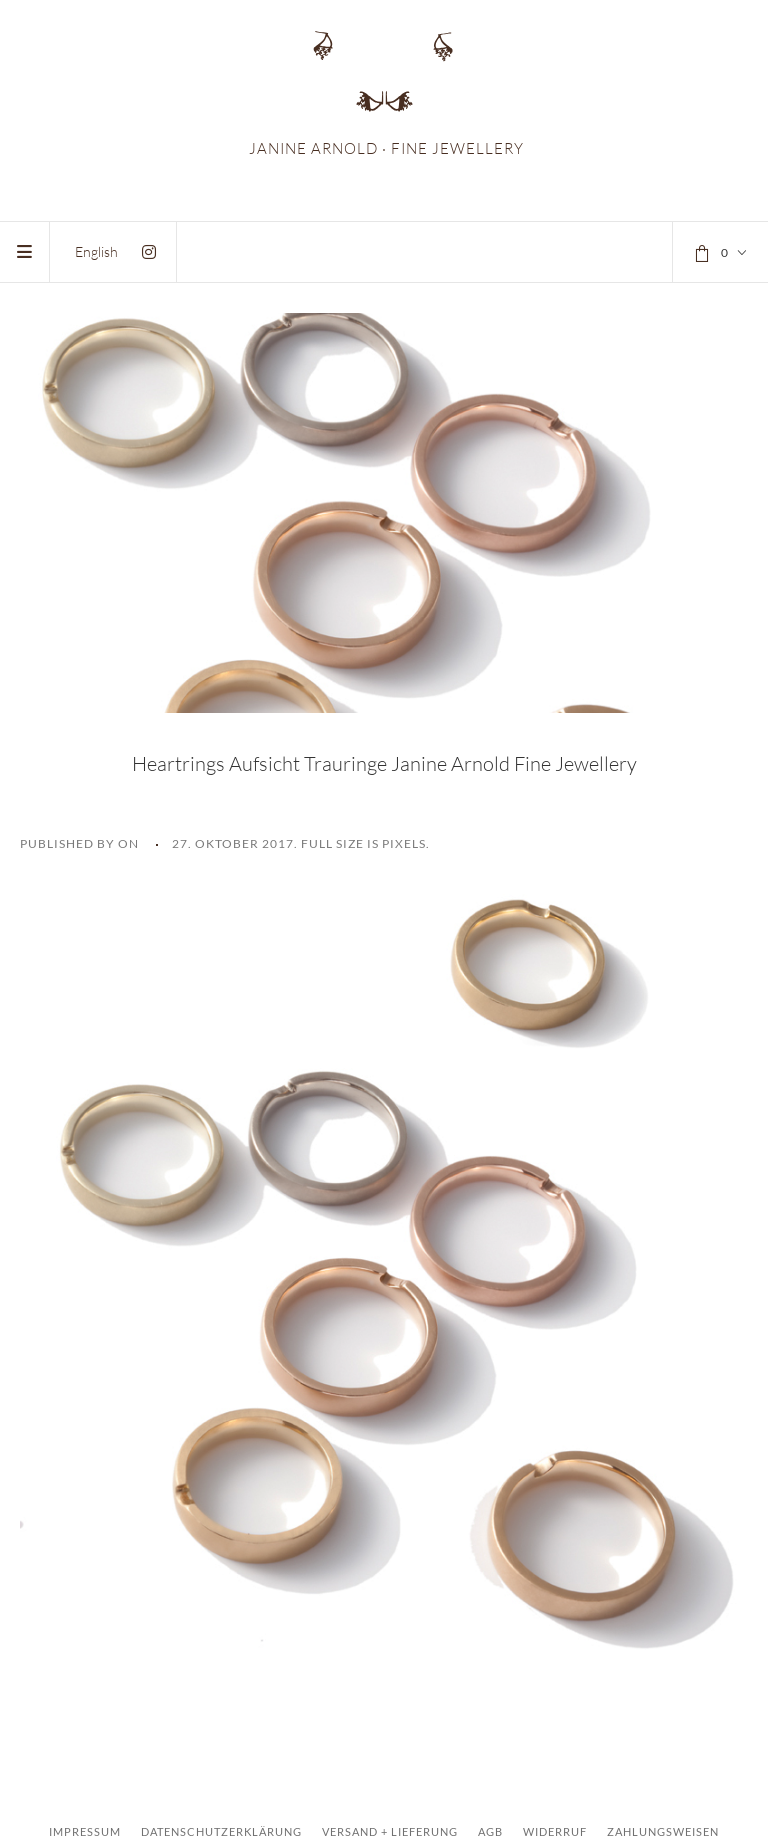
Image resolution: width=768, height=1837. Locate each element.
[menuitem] (96, 251)
